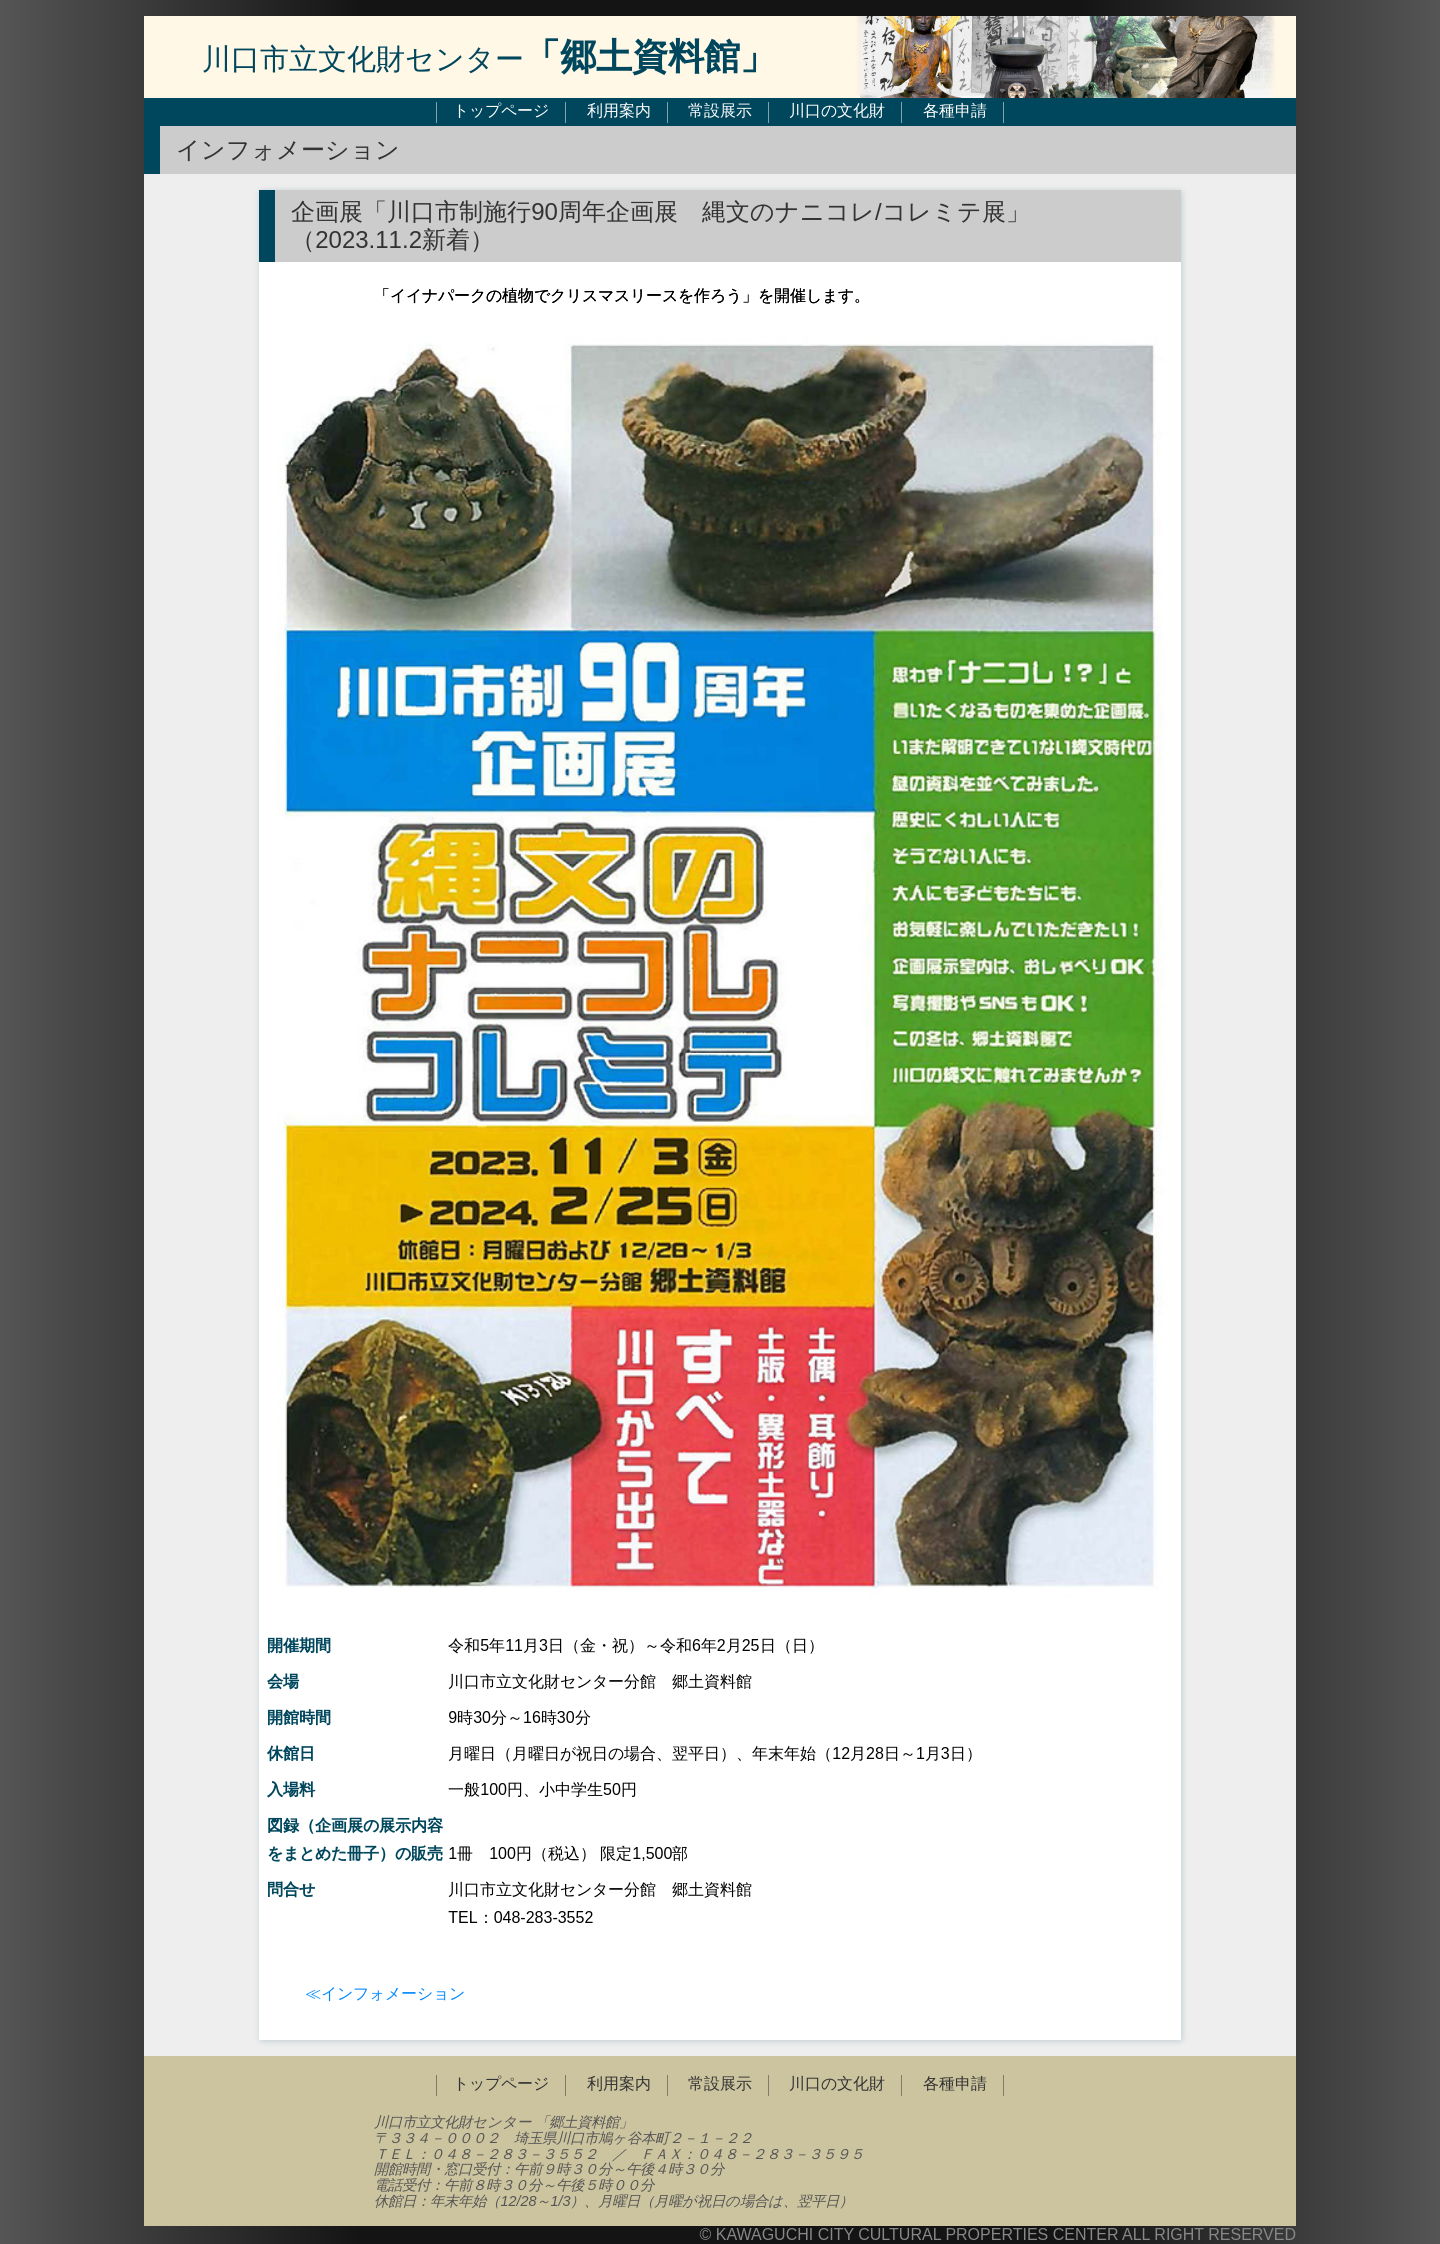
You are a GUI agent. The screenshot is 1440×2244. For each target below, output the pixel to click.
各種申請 (955, 111)
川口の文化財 (837, 111)
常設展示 (720, 111)
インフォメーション (393, 1993)
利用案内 (619, 111)
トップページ (501, 111)
